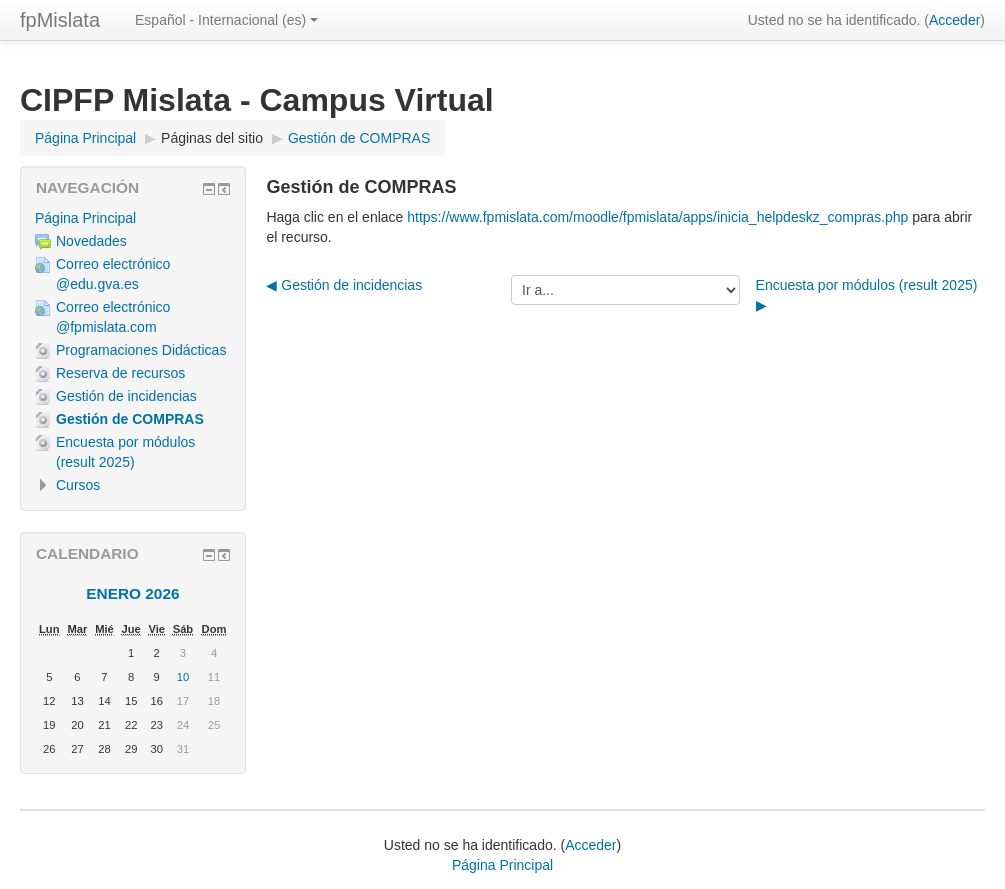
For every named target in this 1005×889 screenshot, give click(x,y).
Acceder (954, 20)
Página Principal (85, 218)
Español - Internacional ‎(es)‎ (226, 20)
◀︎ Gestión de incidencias (344, 285)
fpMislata (60, 20)
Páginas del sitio (212, 138)
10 (183, 677)
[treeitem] (133, 218)
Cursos (78, 485)
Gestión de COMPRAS (359, 138)
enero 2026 (132, 593)
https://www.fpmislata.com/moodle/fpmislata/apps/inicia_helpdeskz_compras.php (657, 217)
